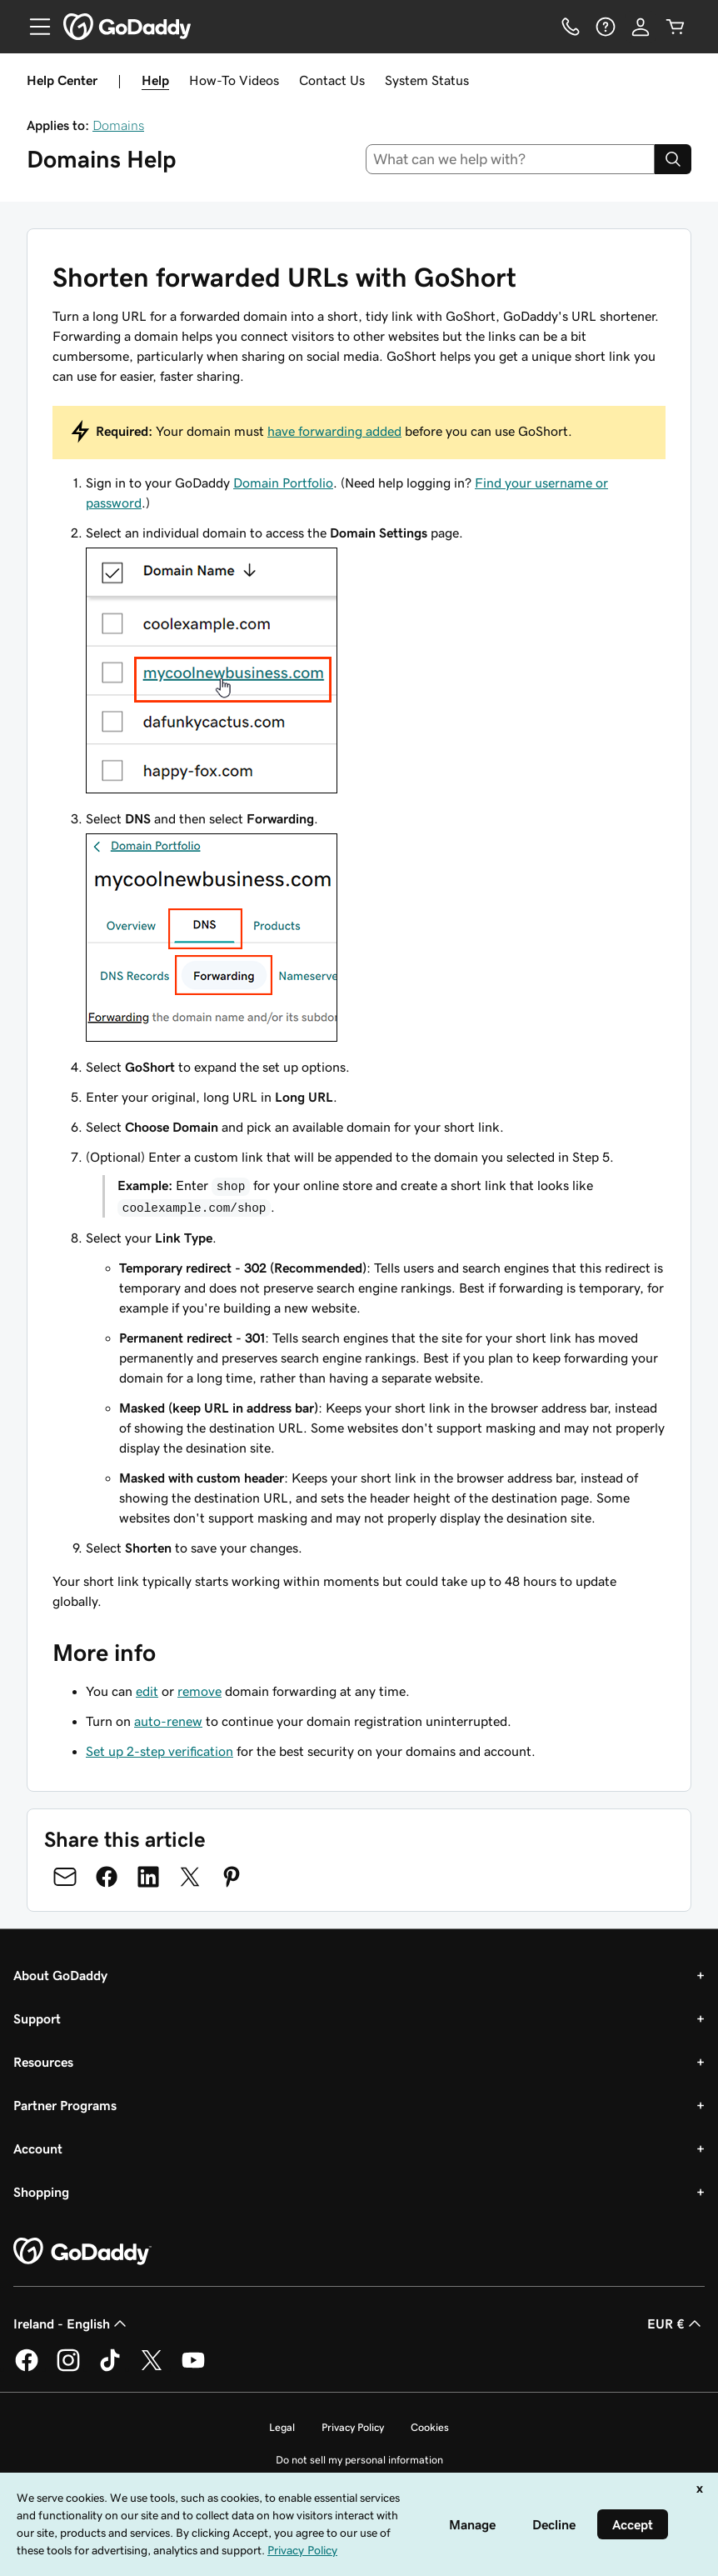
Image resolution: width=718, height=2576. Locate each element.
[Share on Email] (65, 1876)
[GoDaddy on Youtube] (193, 2368)
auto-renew (168, 1721)
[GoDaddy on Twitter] (151, 2368)
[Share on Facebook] (106, 1876)
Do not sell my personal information (359, 2459)
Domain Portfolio (283, 482)
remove (199, 1691)
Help (155, 80)
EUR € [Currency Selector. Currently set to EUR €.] (676, 2323)
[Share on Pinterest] (231, 1876)
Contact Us (332, 80)
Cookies (430, 2427)
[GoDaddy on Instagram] (68, 2368)
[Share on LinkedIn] (148, 1876)
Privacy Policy (353, 2427)
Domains (118, 125)
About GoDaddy (60, 1975)
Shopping (41, 2191)
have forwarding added (334, 431)
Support (37, 2018)
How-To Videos (234, 80)
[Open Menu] (33, 26)
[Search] (673, 159)
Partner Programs (65, 2105)
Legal (282, 2427)
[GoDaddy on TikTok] (110, 2368)
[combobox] (510, 159)
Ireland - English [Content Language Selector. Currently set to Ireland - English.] (71, 2323)
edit (147, 1691)
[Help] (605, 27)
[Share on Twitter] (190, 1876)
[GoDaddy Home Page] (82, 2252)
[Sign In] (640, 27)
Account (37, 2148)
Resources (43, 2061)
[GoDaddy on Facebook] (26, 2368)
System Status (427, 80)
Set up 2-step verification (159, 1751)
